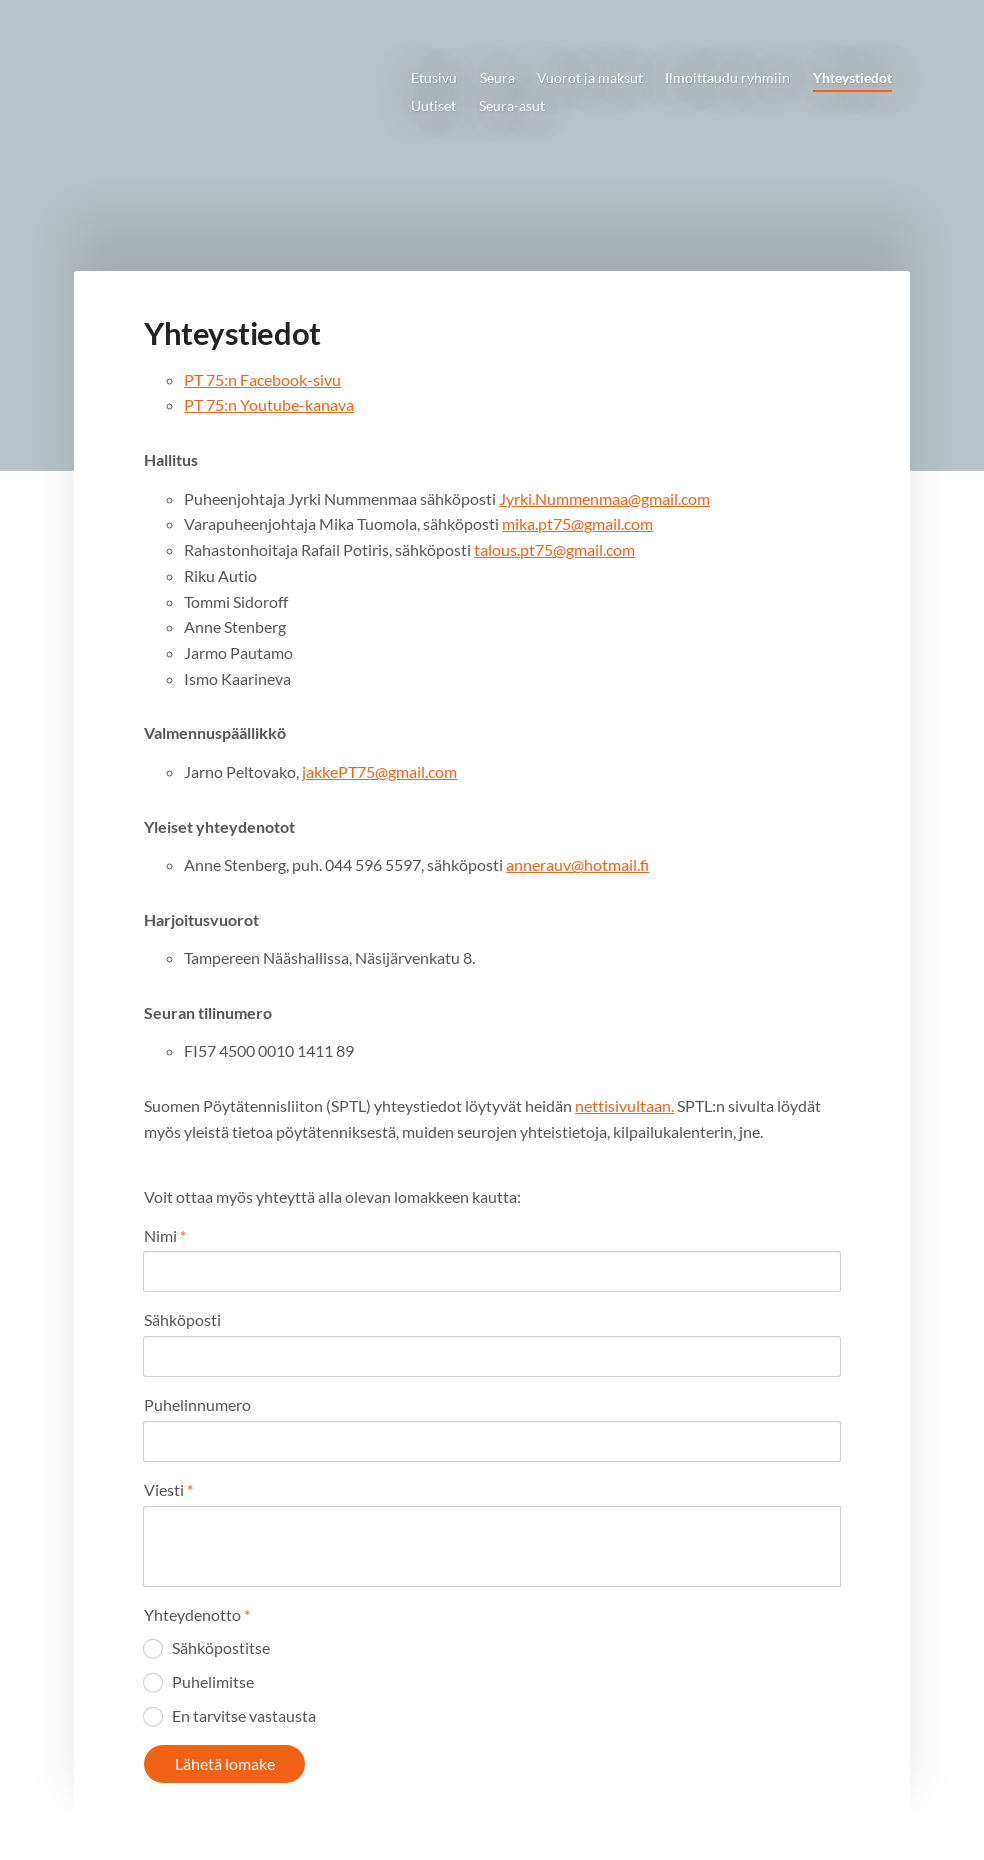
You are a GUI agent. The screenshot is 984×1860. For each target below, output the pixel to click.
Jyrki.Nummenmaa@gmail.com (604, 498)
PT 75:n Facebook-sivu (262, 379)
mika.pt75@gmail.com (577, 523)
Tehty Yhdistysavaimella (778, 1811)
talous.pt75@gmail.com (554, 549)
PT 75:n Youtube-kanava (269, 404)
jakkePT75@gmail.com (379, 771)
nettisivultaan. (624, 1105)
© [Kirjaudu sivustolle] (148, 1810)
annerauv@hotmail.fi (577, 864)
